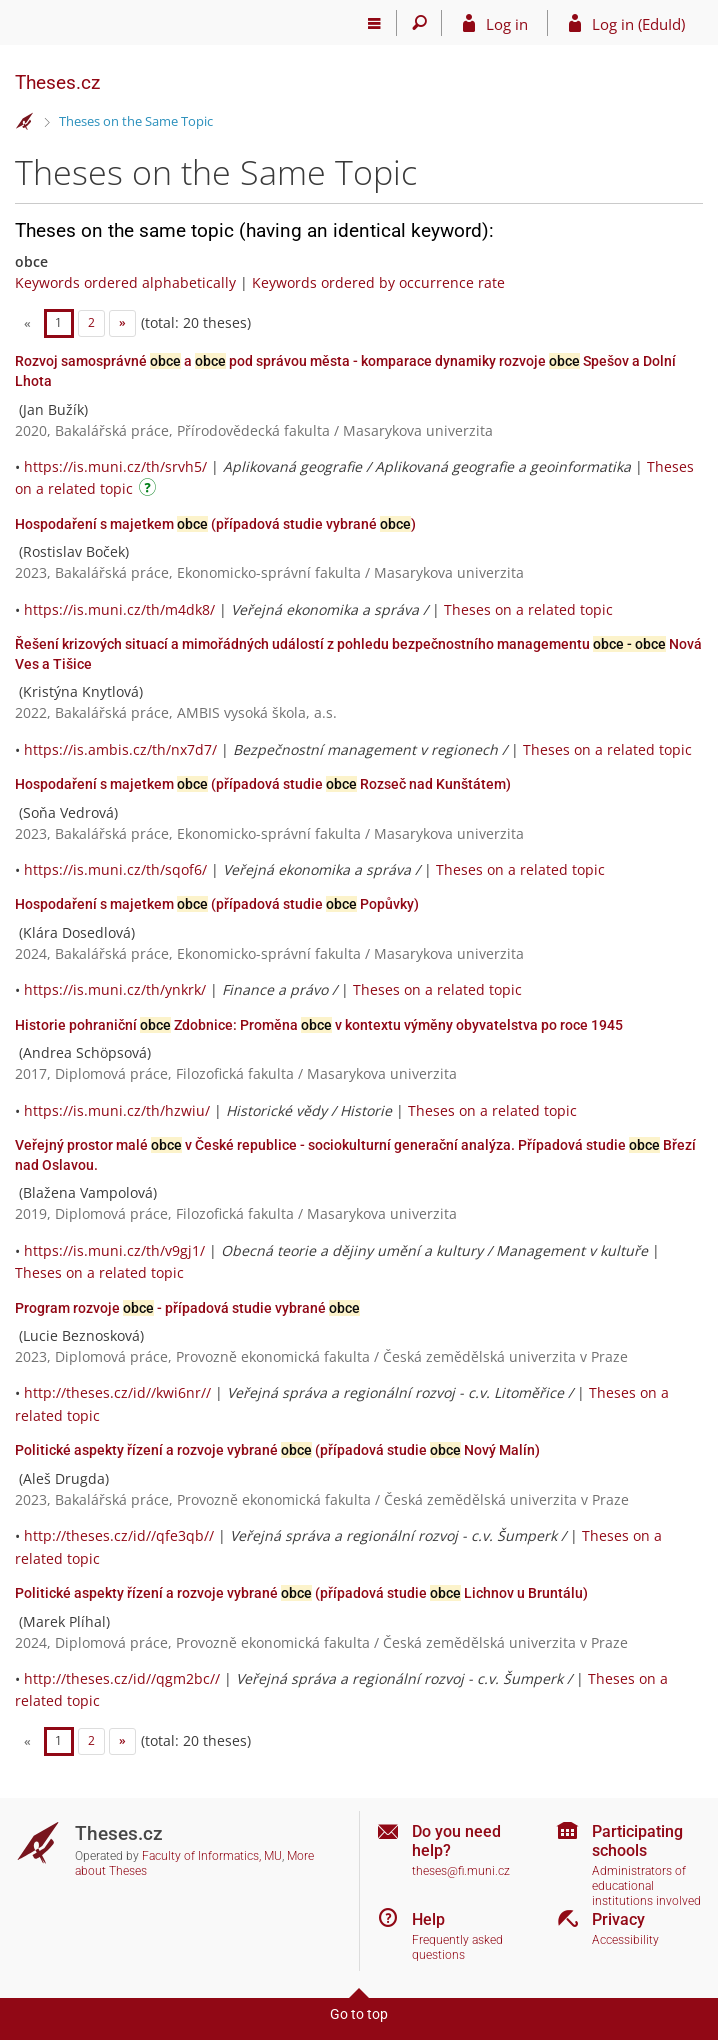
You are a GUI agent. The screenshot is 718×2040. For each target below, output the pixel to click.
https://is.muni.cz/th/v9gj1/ (114, 1250)
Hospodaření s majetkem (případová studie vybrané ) (215, 524)
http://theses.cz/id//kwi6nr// (117, 1392)
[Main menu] (374, 23)
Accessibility (625, 1940)
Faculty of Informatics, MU (212, 1856)
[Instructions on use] (150, 490)
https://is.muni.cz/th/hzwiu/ (117, 1110)
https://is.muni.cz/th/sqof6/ (115, 869)
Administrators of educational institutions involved (646, 1885)
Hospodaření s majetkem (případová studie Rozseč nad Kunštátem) (263, 784)
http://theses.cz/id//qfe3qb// (119, 1535)
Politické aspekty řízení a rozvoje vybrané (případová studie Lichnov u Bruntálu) (301, 1593)
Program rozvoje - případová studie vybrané (187, 1308)
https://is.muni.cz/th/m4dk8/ (119, 609)
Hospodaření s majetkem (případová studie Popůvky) (217, 904)
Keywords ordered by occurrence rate (378, 282)
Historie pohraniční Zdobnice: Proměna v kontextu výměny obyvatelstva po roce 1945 (319, 1025)
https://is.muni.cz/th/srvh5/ (115, 466)
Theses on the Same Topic (136, 121)
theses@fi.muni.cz (461, 1871)
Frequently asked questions (457, 1947)
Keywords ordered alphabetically (125, 282)
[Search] (419, 23)
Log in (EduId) (638, 24)
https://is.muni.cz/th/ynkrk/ (115, 989)
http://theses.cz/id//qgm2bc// (122, 1678)
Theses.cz (57, 82)
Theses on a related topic (528, 609)
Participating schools (637, 1841)
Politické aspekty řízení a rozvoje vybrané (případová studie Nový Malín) (277, 1450)
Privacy (618, 1919)
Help (428, 1919)
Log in (507, 24)
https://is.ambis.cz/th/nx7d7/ (120, 749)
